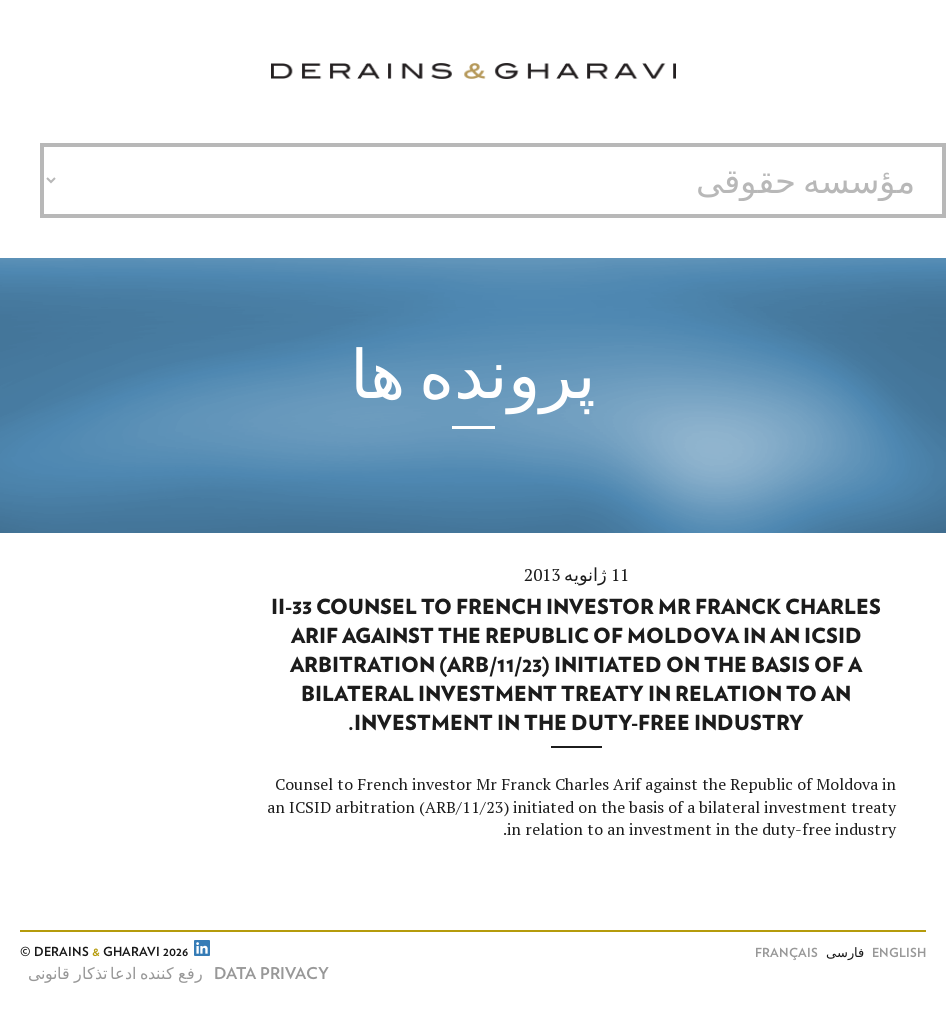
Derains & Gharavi (473, 71)
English (899, 953)
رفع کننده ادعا (156, 974)
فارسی (845, 953)
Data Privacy (271, 974)
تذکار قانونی (67, 974)
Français (786, 953)
